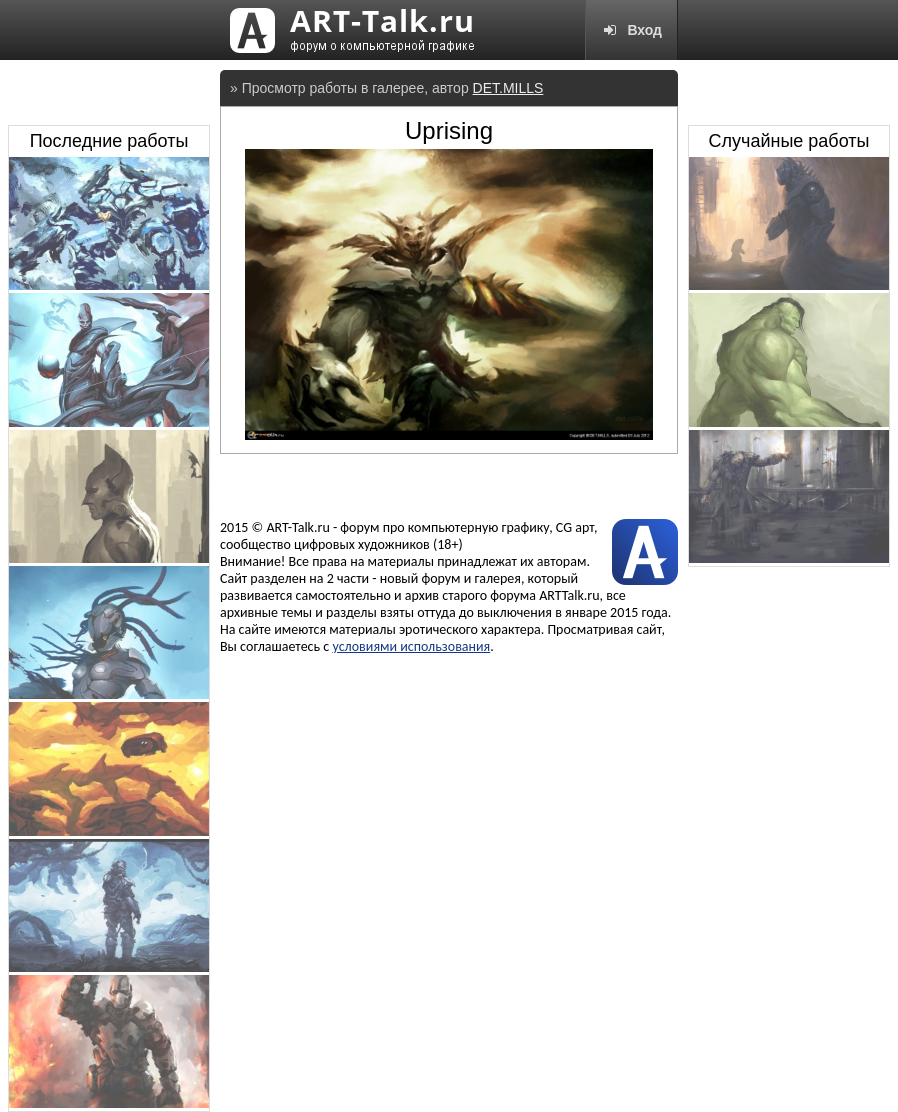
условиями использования (411, 646)
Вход (631, 30)
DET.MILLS (508, 88)
